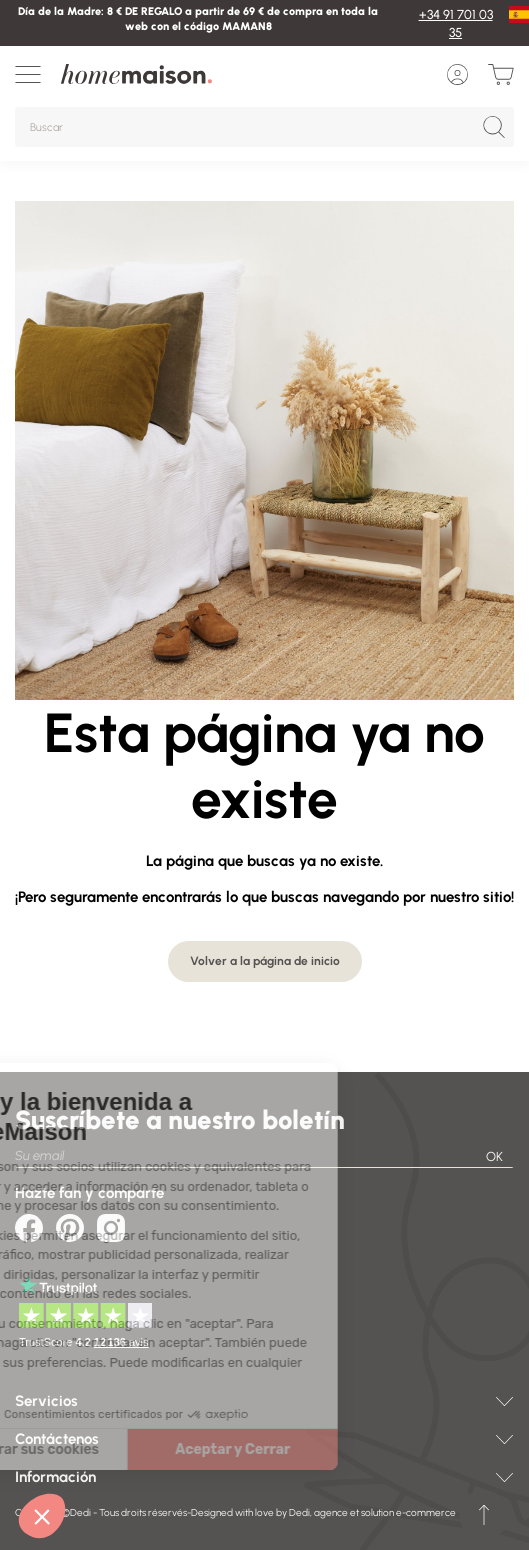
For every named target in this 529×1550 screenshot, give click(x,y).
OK (494, 1156)
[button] (42, 1516)
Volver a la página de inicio (265, 961)
